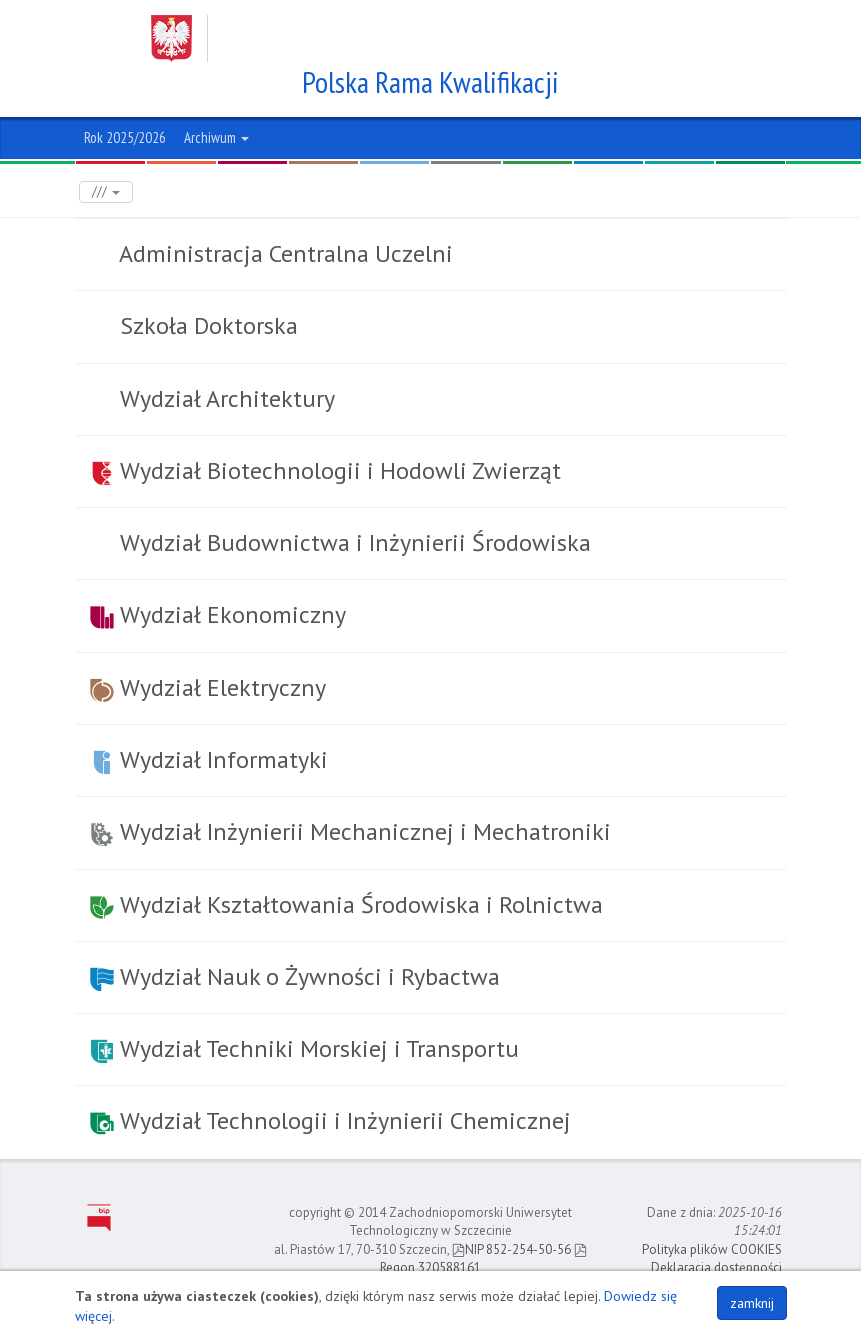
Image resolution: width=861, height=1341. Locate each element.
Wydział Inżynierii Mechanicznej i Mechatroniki (350, 831)
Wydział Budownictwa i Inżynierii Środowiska (352, 542)
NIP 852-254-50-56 (511, 1249)
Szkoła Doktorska (206, 325)
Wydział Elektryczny (208, 687)
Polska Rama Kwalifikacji (430, 82)
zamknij (752, 1303)
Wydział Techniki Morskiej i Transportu (304, 1048)
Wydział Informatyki (209, 759)
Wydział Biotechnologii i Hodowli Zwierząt (325, 470)
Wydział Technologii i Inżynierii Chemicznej (330, 1120)
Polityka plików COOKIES (712, 1249)
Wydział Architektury (224, 398)
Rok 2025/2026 (125, 137)
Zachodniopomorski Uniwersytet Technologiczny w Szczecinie (412, 38)
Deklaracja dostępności (716, 1267)
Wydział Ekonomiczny (218, 614)
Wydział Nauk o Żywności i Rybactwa (295, 976)
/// (106, 191)
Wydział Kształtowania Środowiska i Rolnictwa (346, 904)
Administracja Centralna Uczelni (283, 253)
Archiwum (216, 137)
